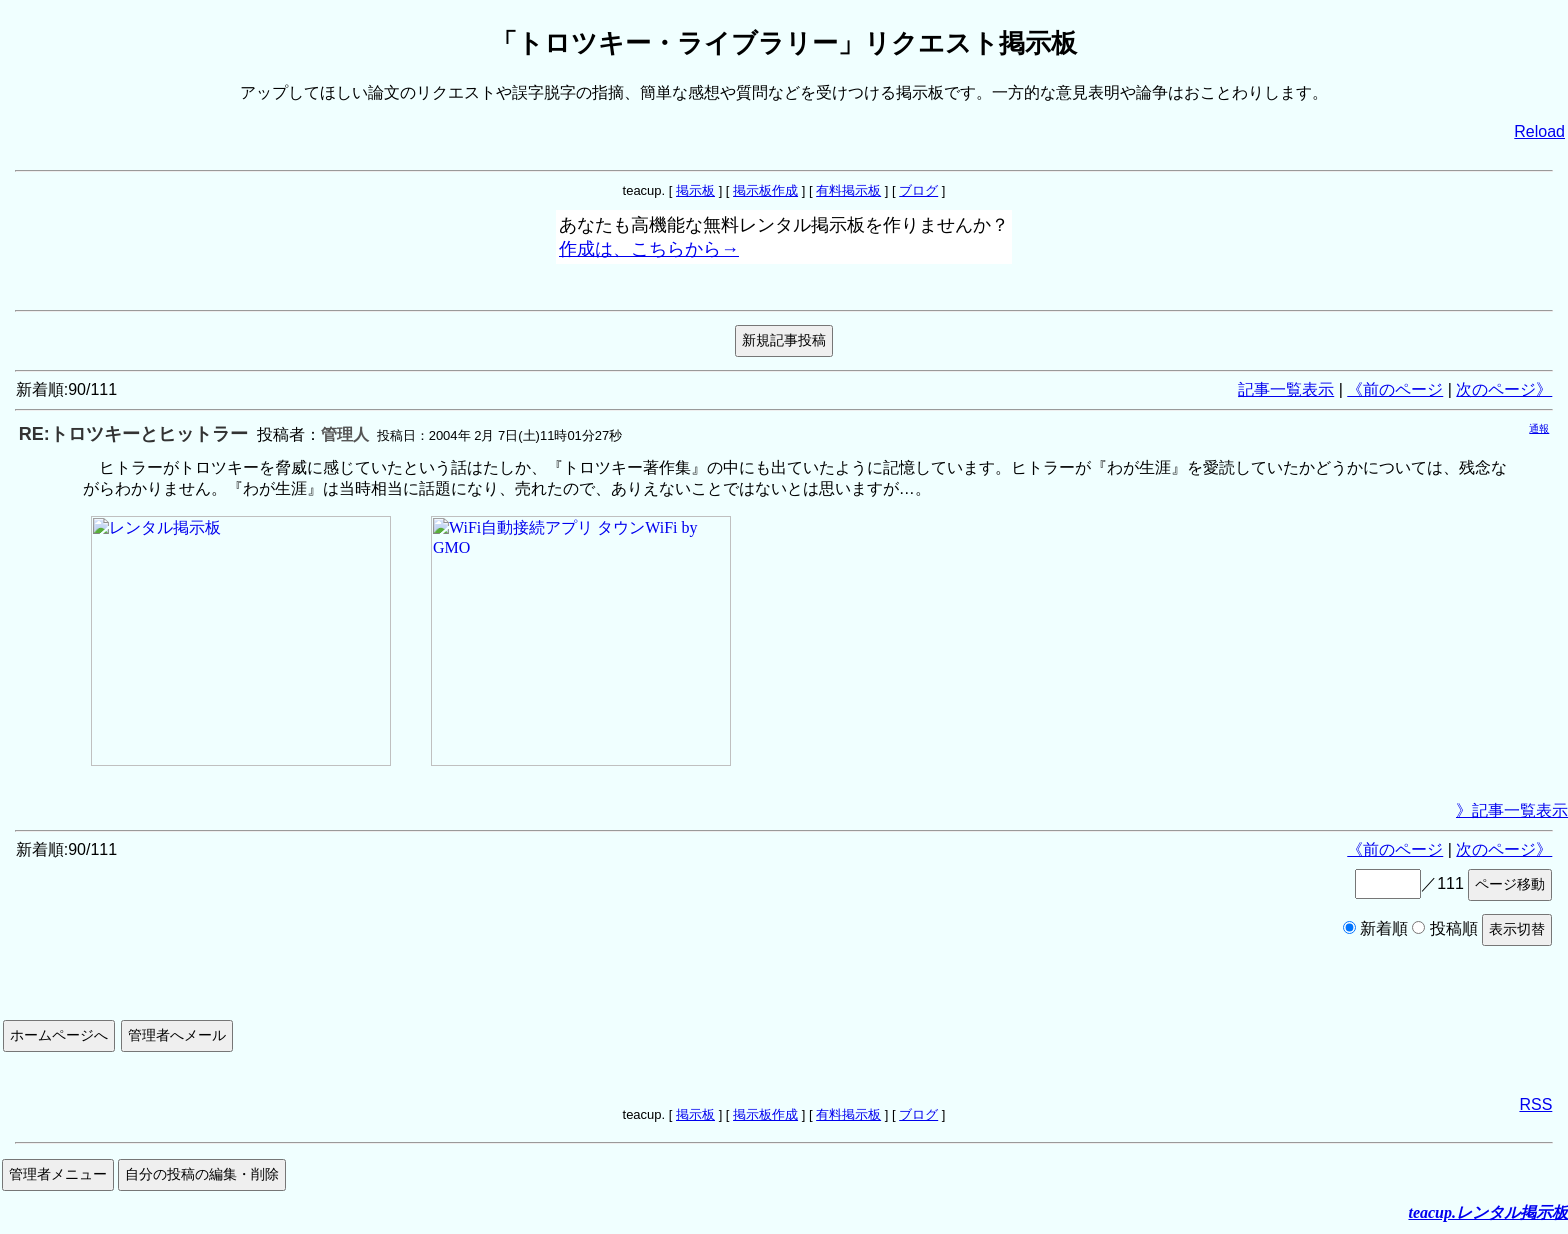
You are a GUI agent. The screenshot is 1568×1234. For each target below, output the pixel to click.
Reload (1539, 131)
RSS (1535, 1104)
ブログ (918, 190)
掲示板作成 (765, 190)
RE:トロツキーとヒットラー (133, 434)
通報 (1539, 428)
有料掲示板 (848, 190)
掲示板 (695, 190)
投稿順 (1444, 928)
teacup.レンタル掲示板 (1488, 1212)
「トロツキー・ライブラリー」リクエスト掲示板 (784, 43)
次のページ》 (1504, 389)
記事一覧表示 (1286, 389)
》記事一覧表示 (1512, 810)
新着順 (1375, 928)
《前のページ (1395, 389)
